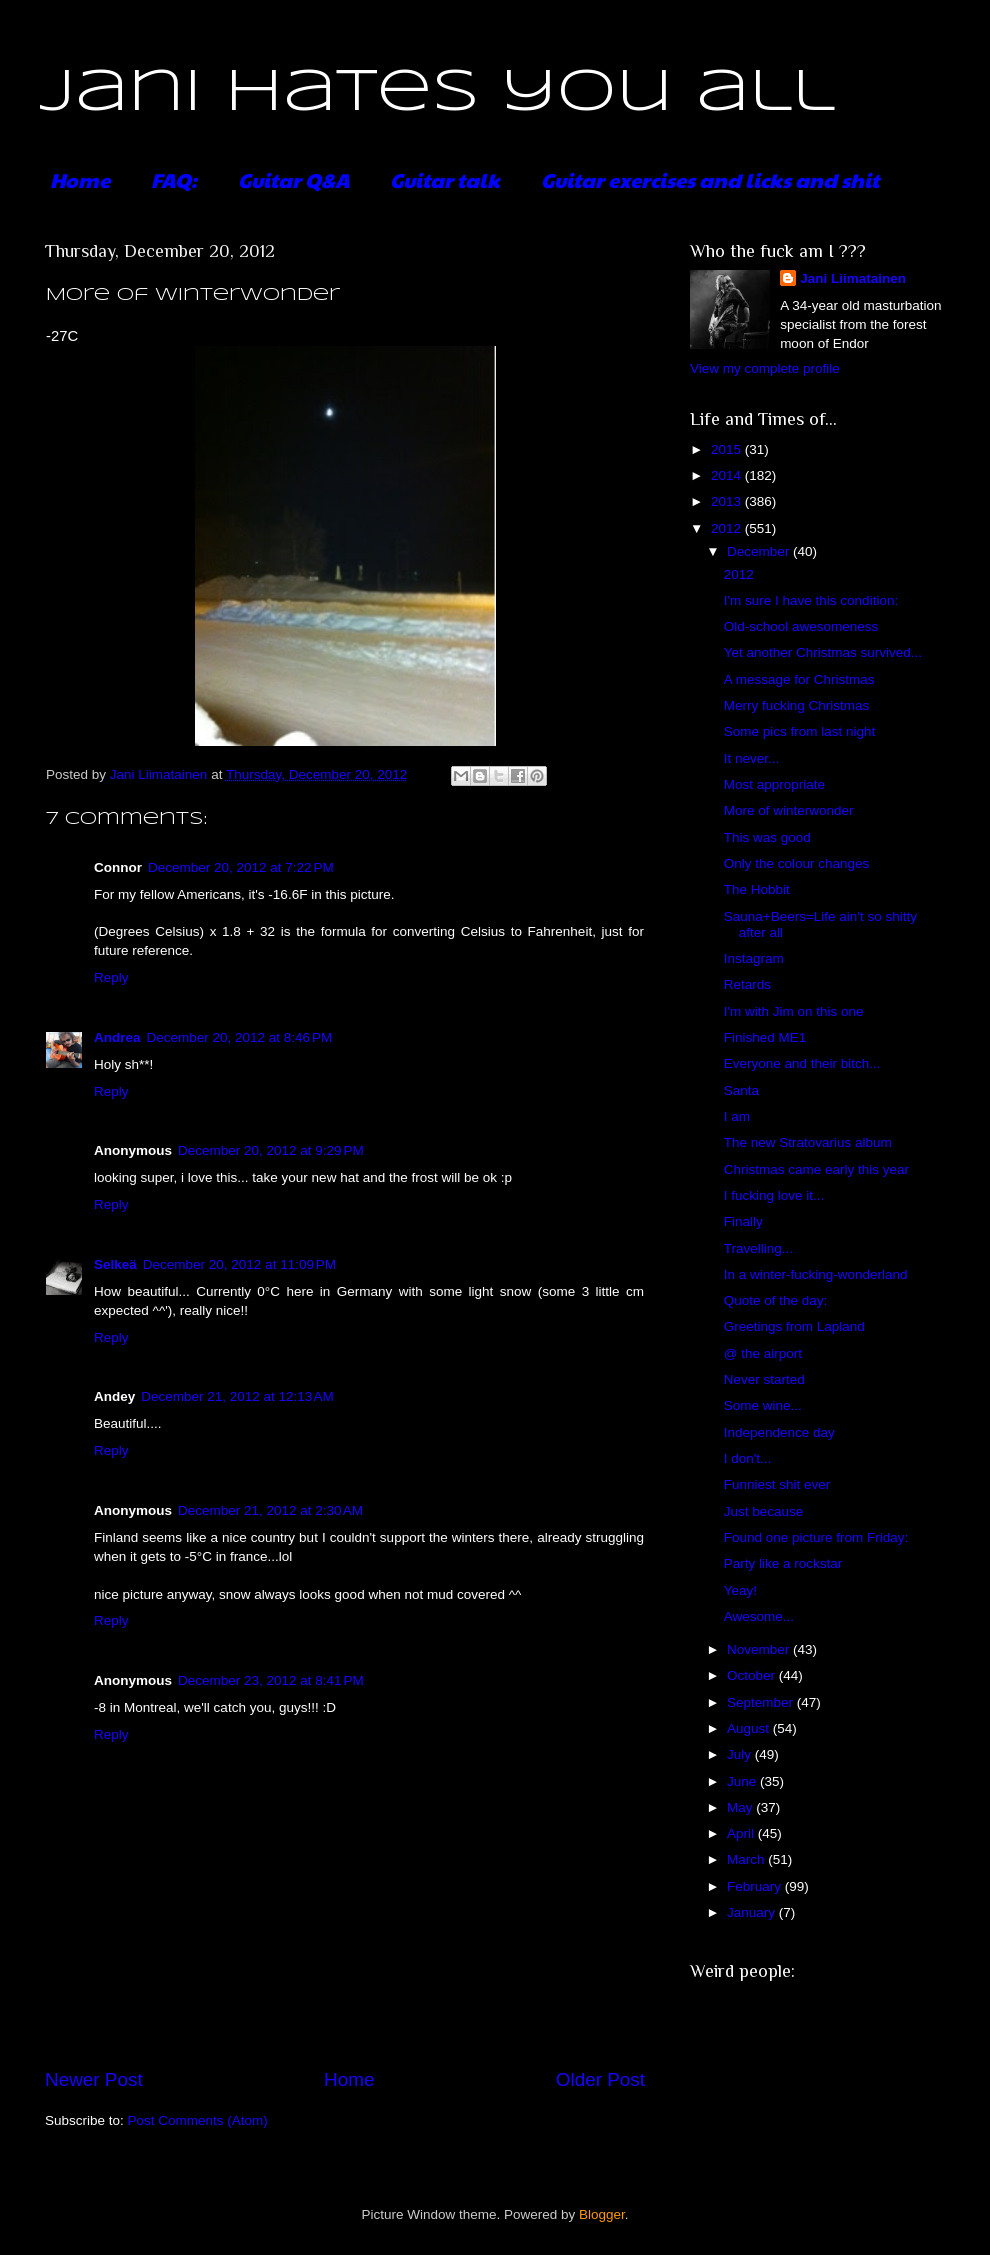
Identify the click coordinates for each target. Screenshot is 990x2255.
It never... (752, 758)
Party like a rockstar (783, 1563)
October (753, 1675)
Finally (743, 1221)
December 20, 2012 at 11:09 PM (239, 1264)
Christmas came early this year (816, 1169)
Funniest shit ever (777, 1484)
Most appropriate (774, 784)
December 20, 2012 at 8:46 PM (240, 1037)
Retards (747, 984)
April (742, 1833)
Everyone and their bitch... (802, 1063)
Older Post (600, 2079)
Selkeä (115, 1264)
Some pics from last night (800, 731)
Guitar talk (445, 180)
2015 (728, 449)
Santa (741, 1090)
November (760, 1649)
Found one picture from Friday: (816, 1537)
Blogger (602, 2214)
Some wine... (763, 1405)
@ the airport (763, 1353)
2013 (728, 501)
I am (737, 1116)
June (743, 1781)
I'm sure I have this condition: (811, 600)
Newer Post (94, 2079)
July (741, 1754)
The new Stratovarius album (808, 1142)
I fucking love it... (774, 1195)
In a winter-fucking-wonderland (816, 1274)
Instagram (754, 958)
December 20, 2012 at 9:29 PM (271, 1150)
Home (80, 180)
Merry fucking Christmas (797, 705)
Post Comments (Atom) (198, 2120)
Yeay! (740, 1590)
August (750, 1728)
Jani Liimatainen (853, 278)
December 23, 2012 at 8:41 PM (271, 1680)
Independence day (779, 1432)
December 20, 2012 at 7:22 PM (241, 867)
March (747, 1859)
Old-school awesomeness (801, 626)
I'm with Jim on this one (794, 1011)
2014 (728, 475)
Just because (764, 1511)
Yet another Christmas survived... (823, 652)
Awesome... (759, 1616)
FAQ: (174, 180)
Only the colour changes (797, 863)
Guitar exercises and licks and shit (710, 180)
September (762, 1702)
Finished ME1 (765, 1037)
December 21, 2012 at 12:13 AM (237, 1396)
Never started (764, 1379)
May (741, 1807)
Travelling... (758, 1248)
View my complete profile (765, 368)
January (753, 1912)
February (756, 1886)
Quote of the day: (776, 1300)
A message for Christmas (799, 679)
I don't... (748, 1458)
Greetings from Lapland (794, 1326)
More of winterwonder (789, 810)
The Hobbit (757, 889)
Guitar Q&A (293, 180)
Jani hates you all (437, 93)
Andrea (117, 1037)
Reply (111, 977)
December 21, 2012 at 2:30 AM (270, 1510)
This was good (767, 837)
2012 (728, 528)
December (760, 551)
